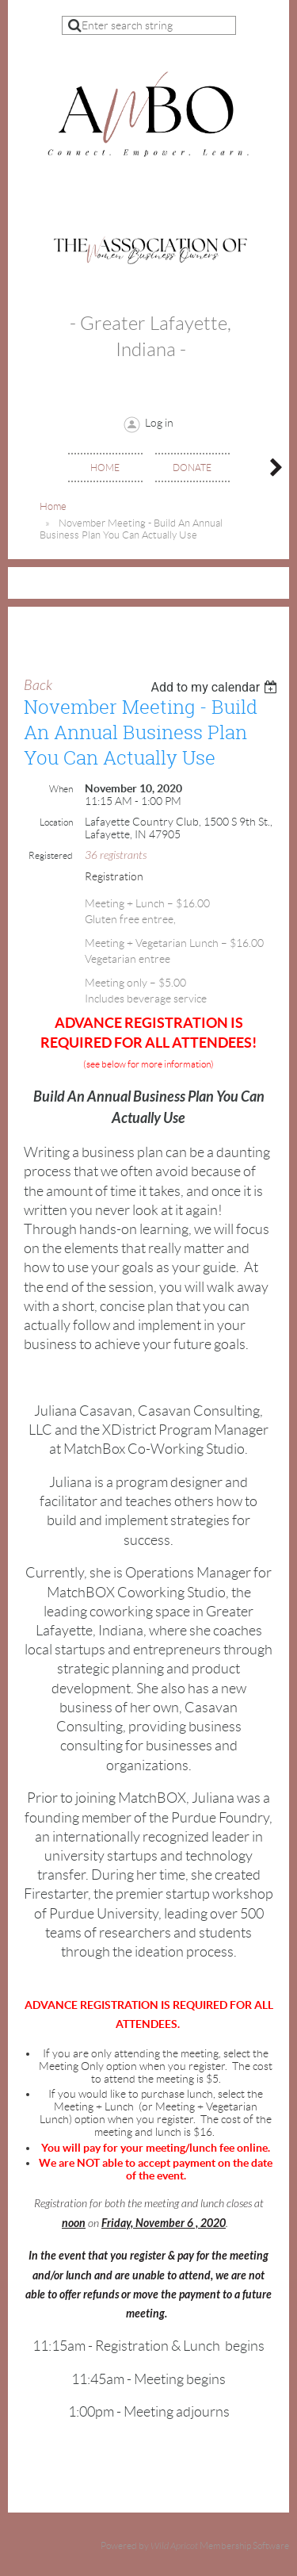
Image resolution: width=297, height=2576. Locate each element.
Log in (159, 422)
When (61, 789)
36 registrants (116, 855)
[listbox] (215, 687)
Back (38, 685)
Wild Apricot (174, 2545)
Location (56, 822)
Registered (51, 855)
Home (53, 506)
